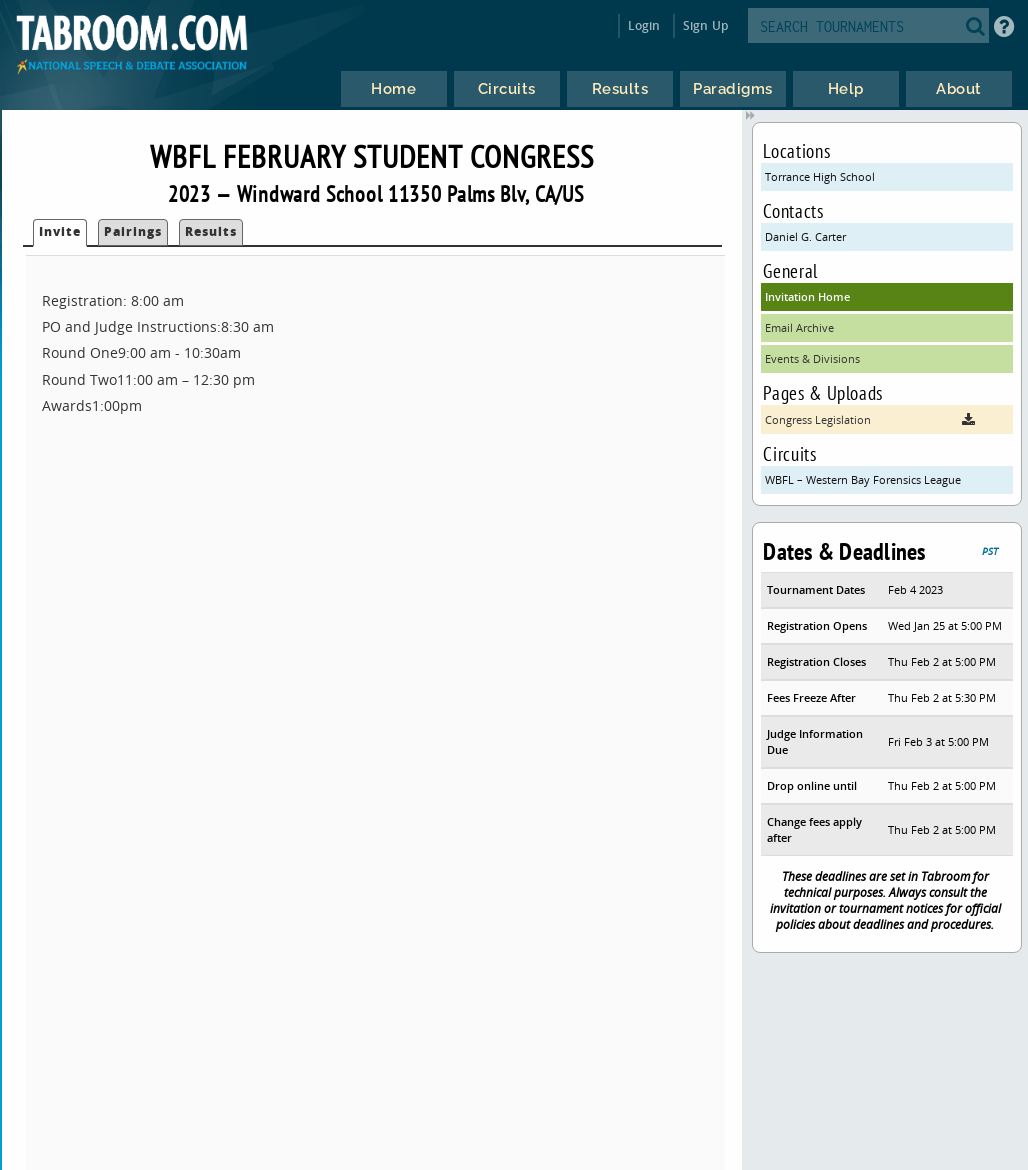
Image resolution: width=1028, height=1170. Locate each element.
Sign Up (705, 25)
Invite (60, 231)
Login (644, 25)
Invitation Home (807, 296)
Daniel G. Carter (805, 236)
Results (211, 231)
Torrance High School (820, 176)
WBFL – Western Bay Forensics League (863, 479)
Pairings (133, 231)
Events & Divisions (812, 358)
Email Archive (799, 327)
